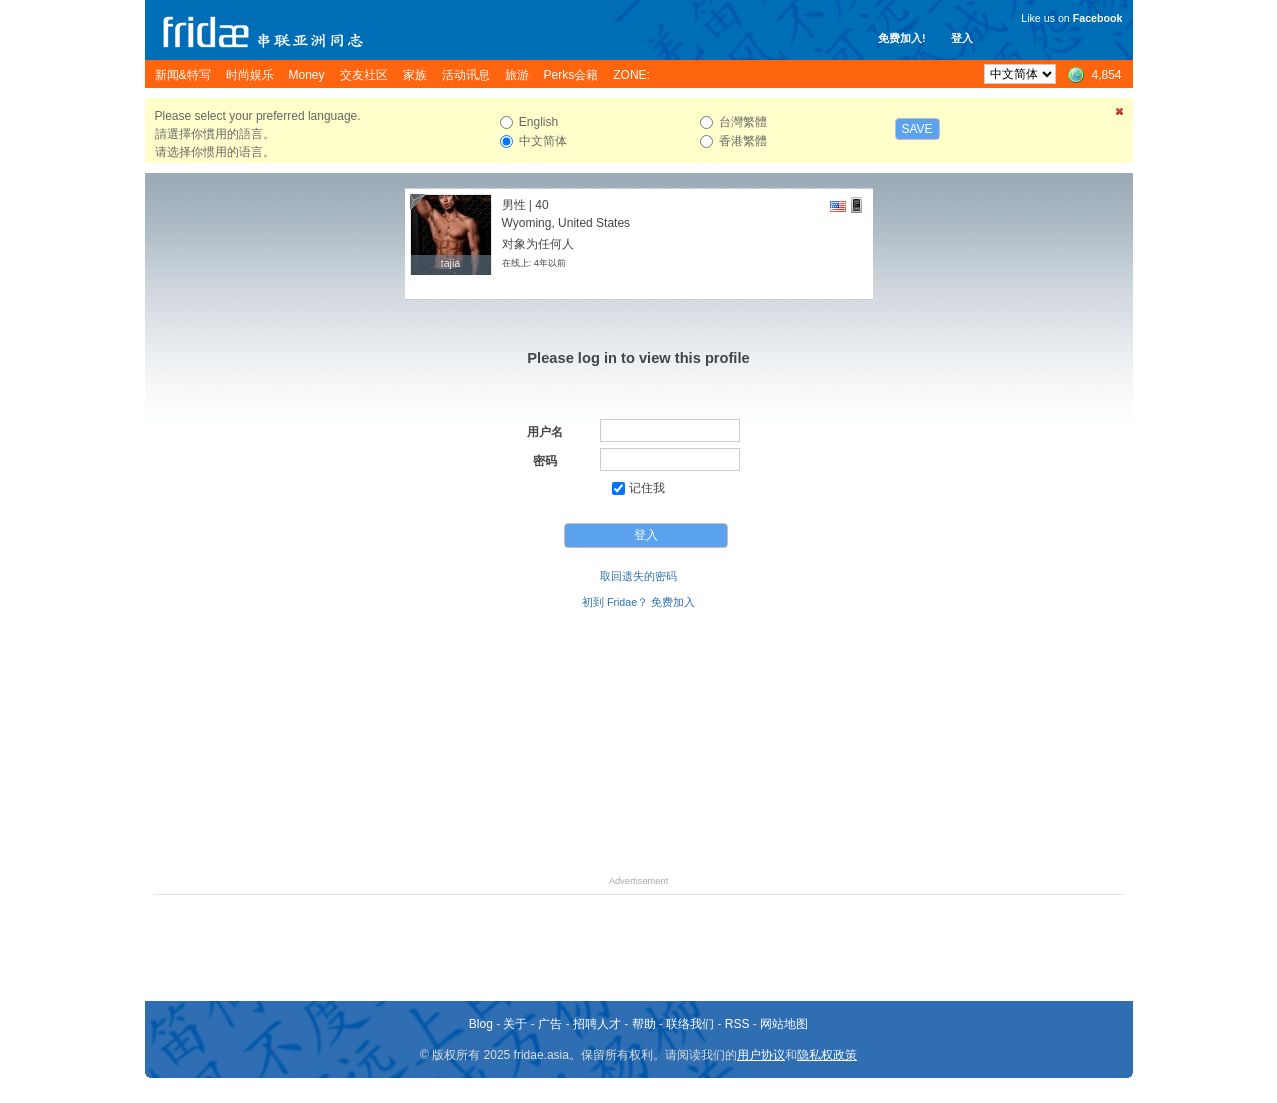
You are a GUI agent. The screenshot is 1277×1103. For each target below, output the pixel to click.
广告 (550, 1024)
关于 (515, 1024)
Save (917, 129)
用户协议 (761, 1055)
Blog (481, 1024)
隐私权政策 (827, 1055)
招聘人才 (597, 1024)
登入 (962, 38)
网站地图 (784, 1024)
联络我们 (690, 1024)
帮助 (644, 1024)
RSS (737, 1024)
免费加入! (902, 38)
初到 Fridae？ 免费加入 (638, 602)
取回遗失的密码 (638, 576)
